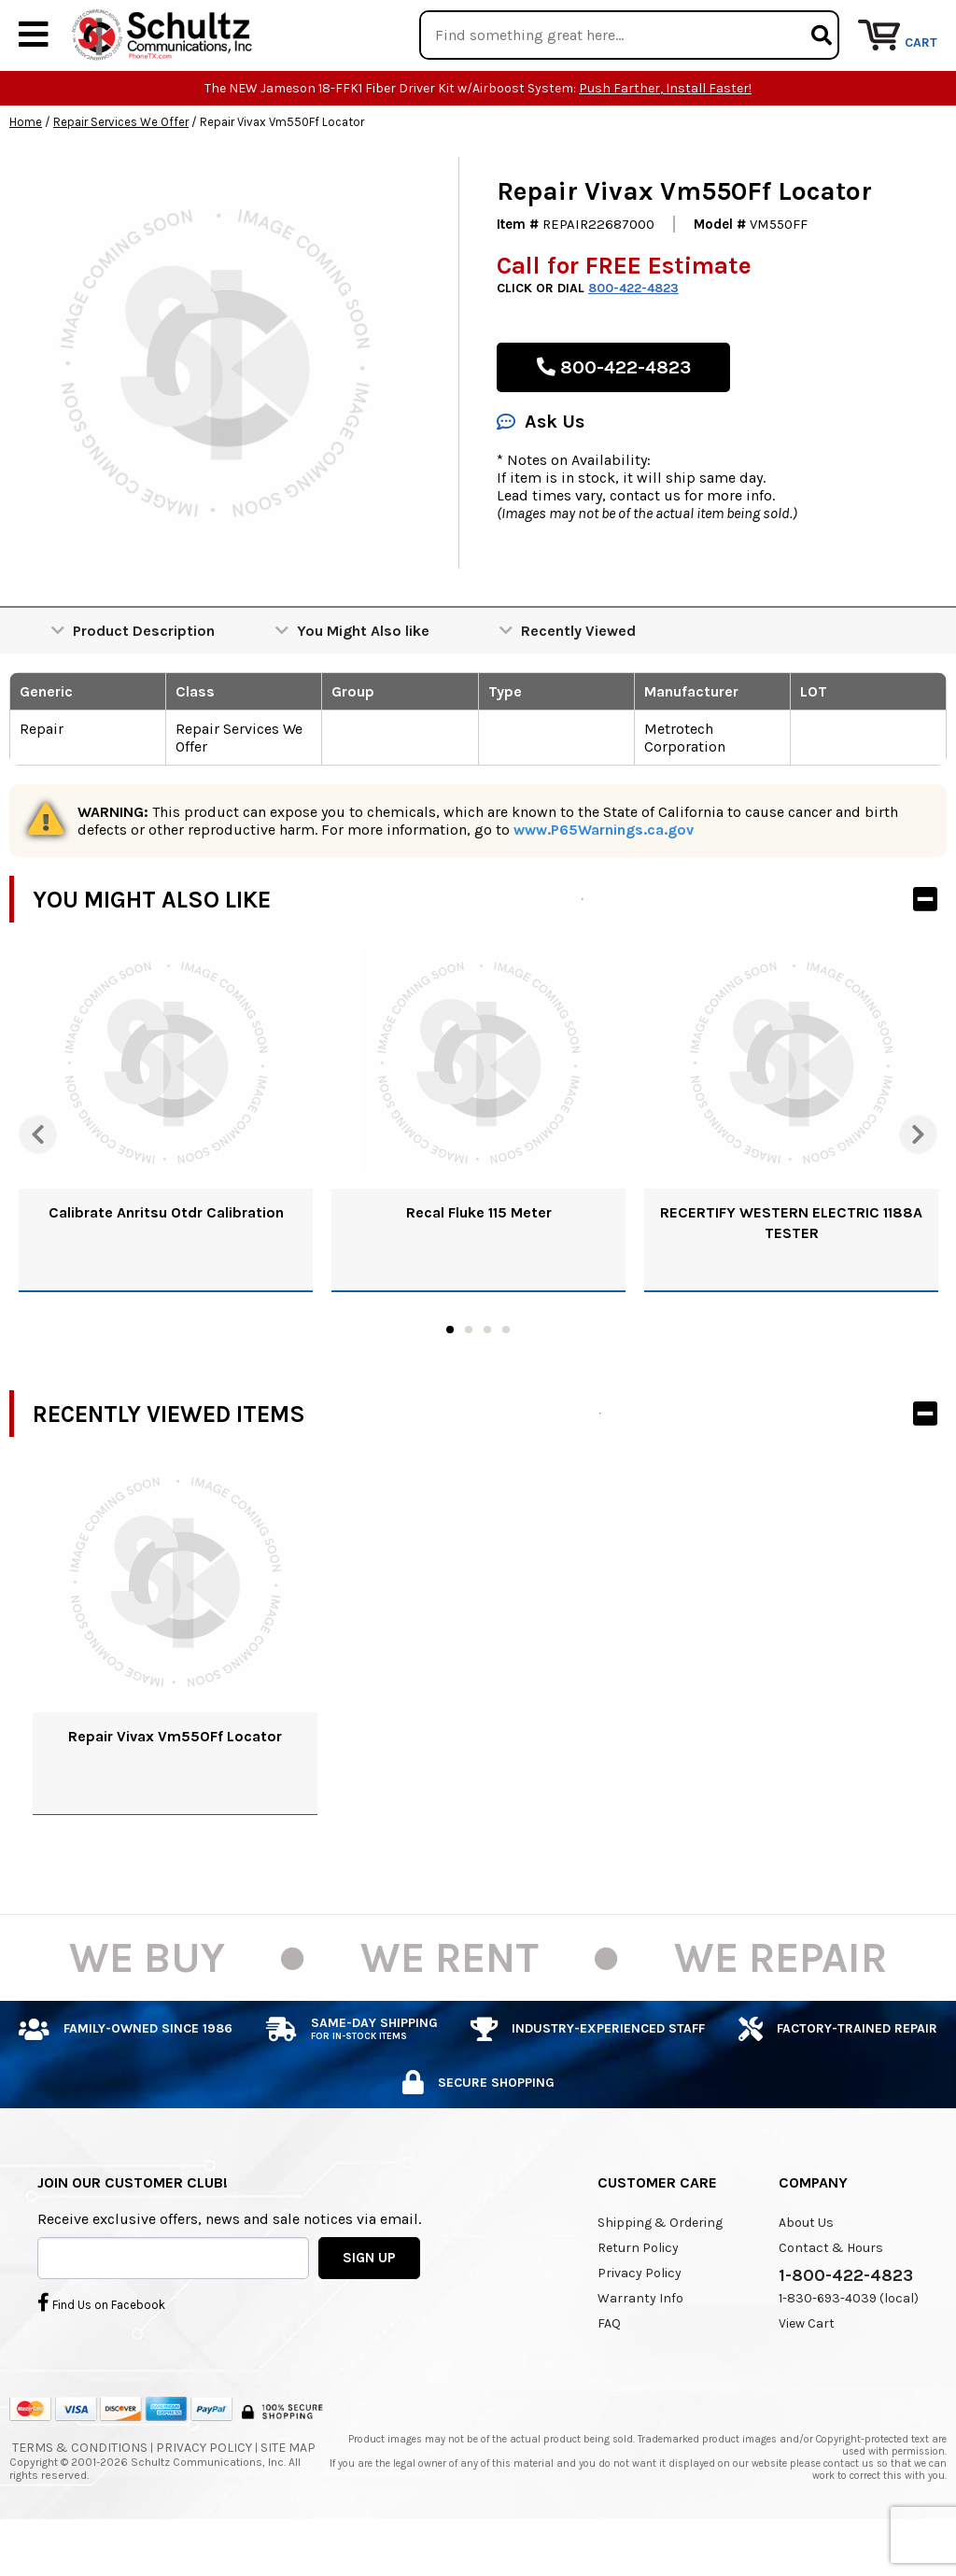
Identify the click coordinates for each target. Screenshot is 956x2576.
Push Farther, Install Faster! (665, 145)
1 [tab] (450, 1386)
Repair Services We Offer (121, 179)
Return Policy (638, 2305)
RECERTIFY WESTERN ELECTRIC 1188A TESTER (791, 1279)
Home (25, 179)
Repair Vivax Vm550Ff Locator (175, 1793)
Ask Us (540, 478)
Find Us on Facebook (101, 2358)
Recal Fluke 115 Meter (479, 1269)
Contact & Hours (831, 2305)
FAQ (609, 2380)
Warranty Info (640, 2355)
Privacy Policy (640, 2330)
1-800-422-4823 (846, 2332)
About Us (806, 2279)
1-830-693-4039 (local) (849, 2355)
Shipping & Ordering (660, 2279)
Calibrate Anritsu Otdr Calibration (166, 1269)
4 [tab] (506, 1386)
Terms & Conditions (80, 2505)
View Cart (807, 2380)
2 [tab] (468, 1386)
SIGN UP (369, 2313)
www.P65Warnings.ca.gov (603, 886)
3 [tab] (487, 1386)
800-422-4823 (633, 345)
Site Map (288, 2505)
